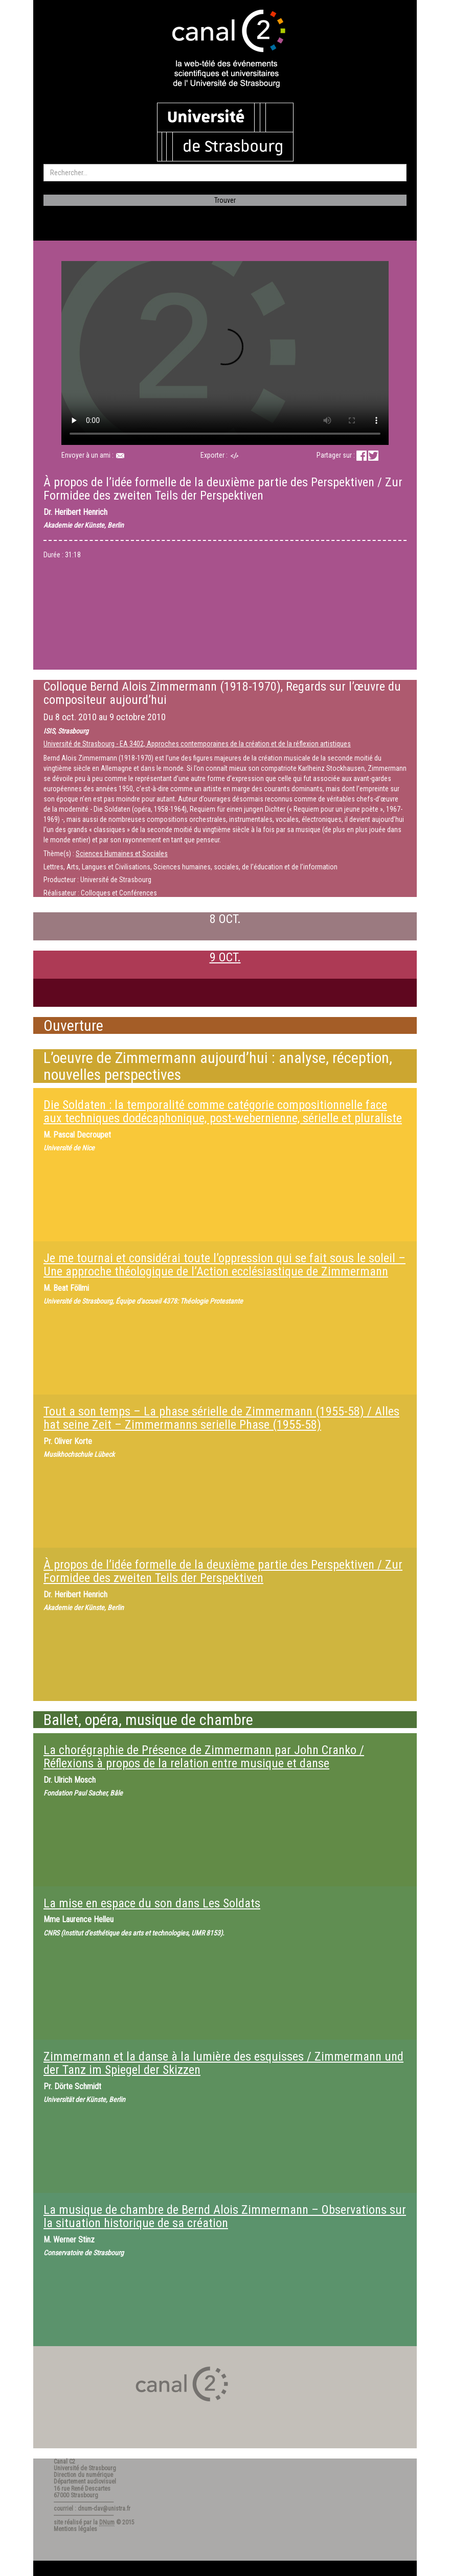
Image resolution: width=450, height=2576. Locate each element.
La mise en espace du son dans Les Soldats (151, 1903)
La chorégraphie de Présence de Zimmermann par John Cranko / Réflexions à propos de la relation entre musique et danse (203, 1756)
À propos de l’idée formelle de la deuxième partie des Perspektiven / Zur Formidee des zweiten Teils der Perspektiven (222, 1571)
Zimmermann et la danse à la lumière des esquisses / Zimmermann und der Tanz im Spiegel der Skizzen (223, 2063)
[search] (225, 172)
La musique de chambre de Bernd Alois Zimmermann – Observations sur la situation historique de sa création (224, 2216)
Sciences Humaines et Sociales (122, 853)
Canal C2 (64, 2461)
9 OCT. (225, 957)
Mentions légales (75, 2529)
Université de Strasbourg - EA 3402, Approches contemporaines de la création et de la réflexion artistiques (197, 744)
